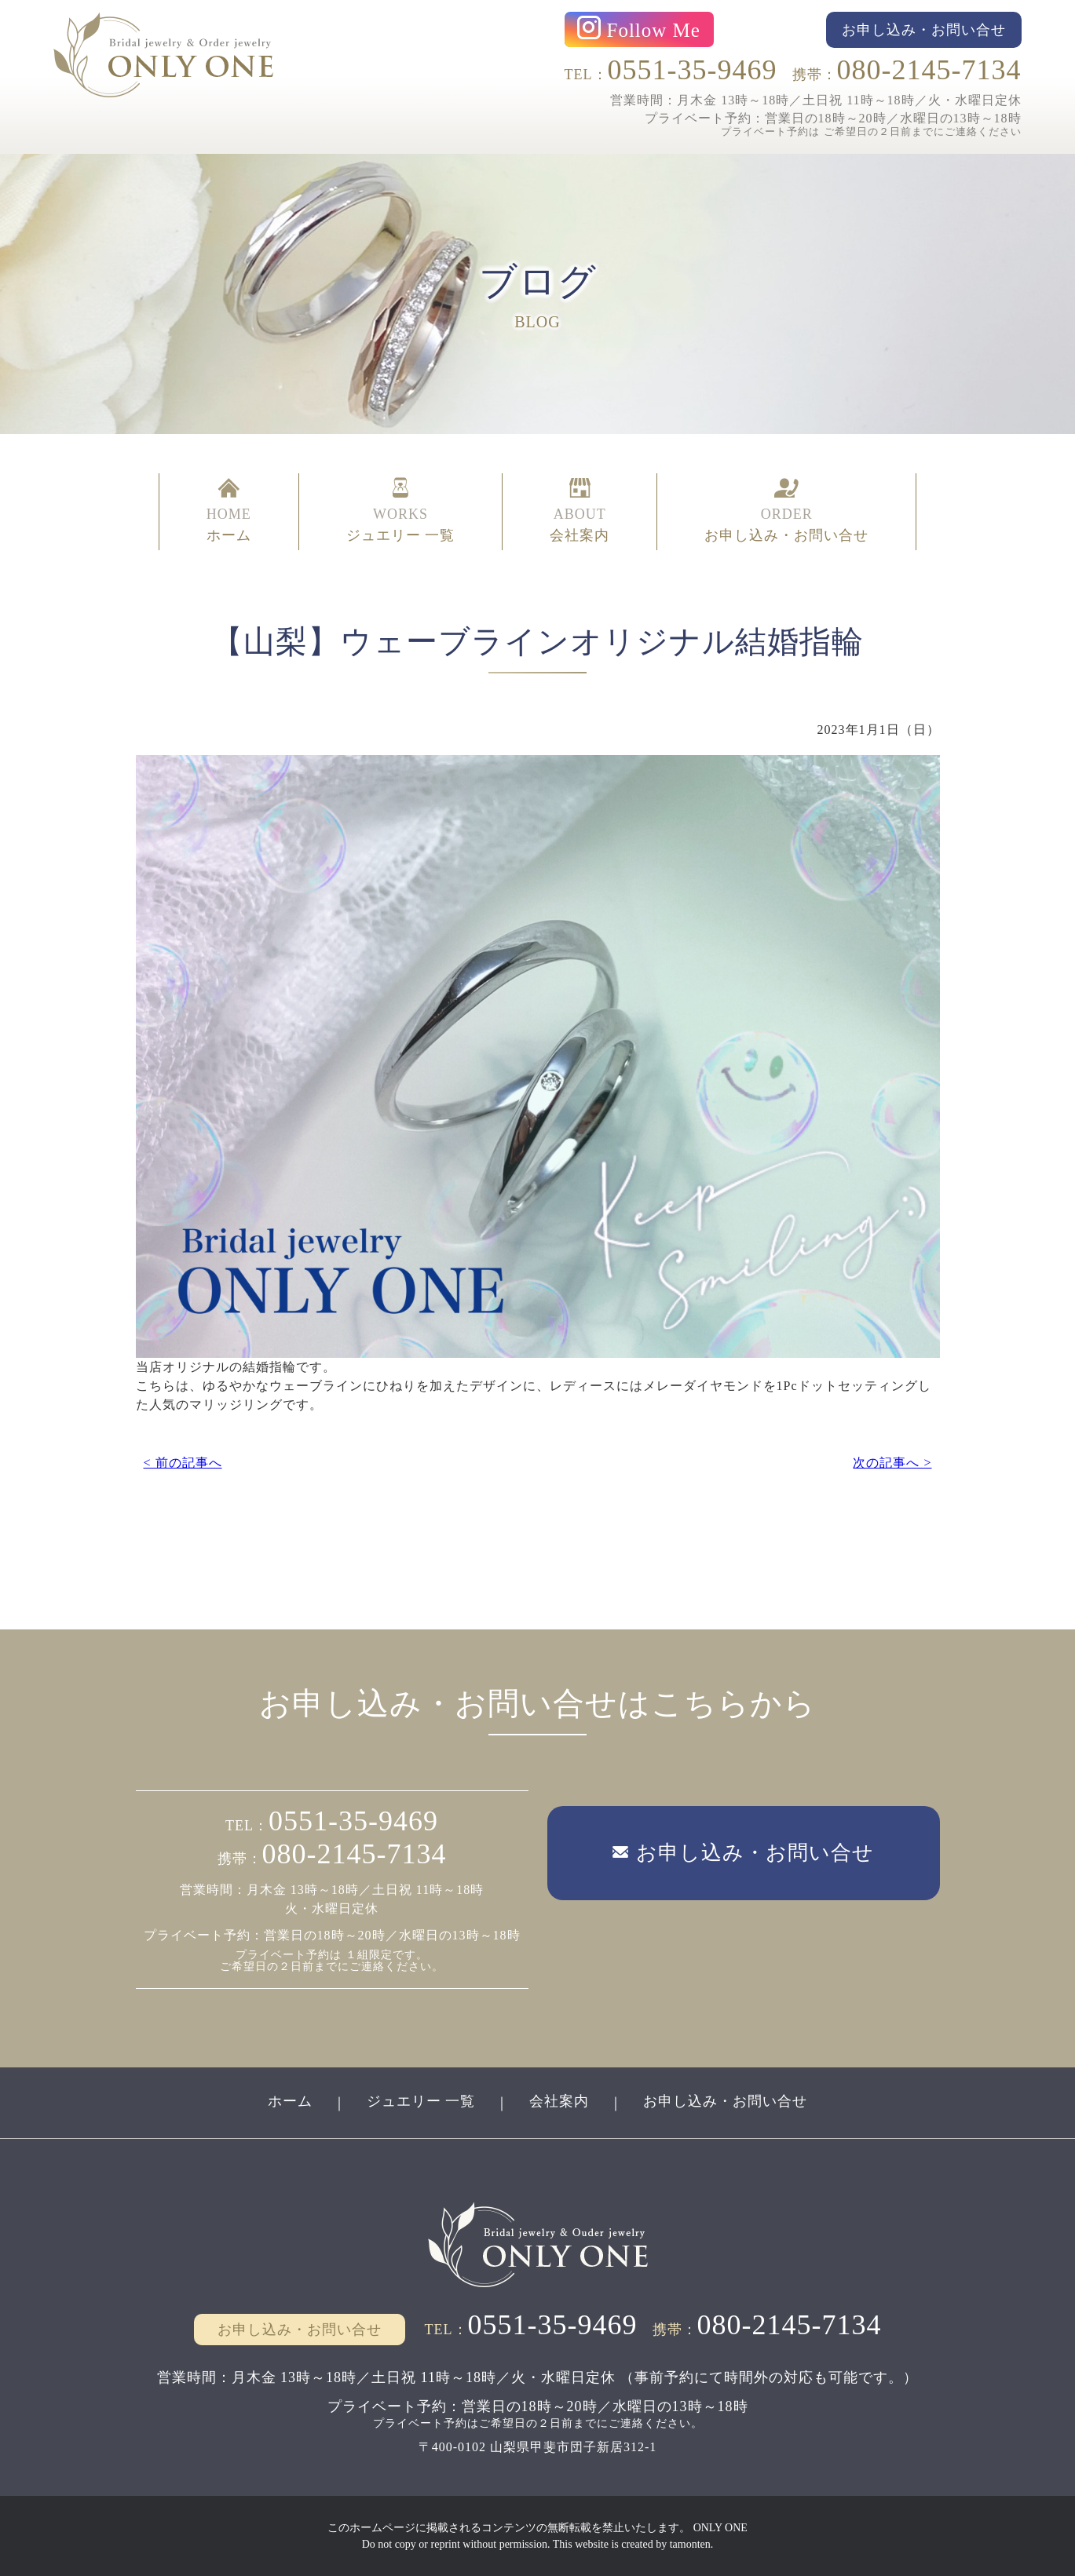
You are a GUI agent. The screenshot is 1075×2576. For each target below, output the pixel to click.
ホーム (290, 2101)
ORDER (786, 511)
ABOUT (579, 511)
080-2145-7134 (929, 70)
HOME (229, 511)
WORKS (400, 511)
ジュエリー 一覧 (421, 2101)
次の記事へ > (892, 1462)
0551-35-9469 (692, 70)
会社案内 (559, 2101)
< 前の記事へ (183, 1462)
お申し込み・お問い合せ (725, 2101)
